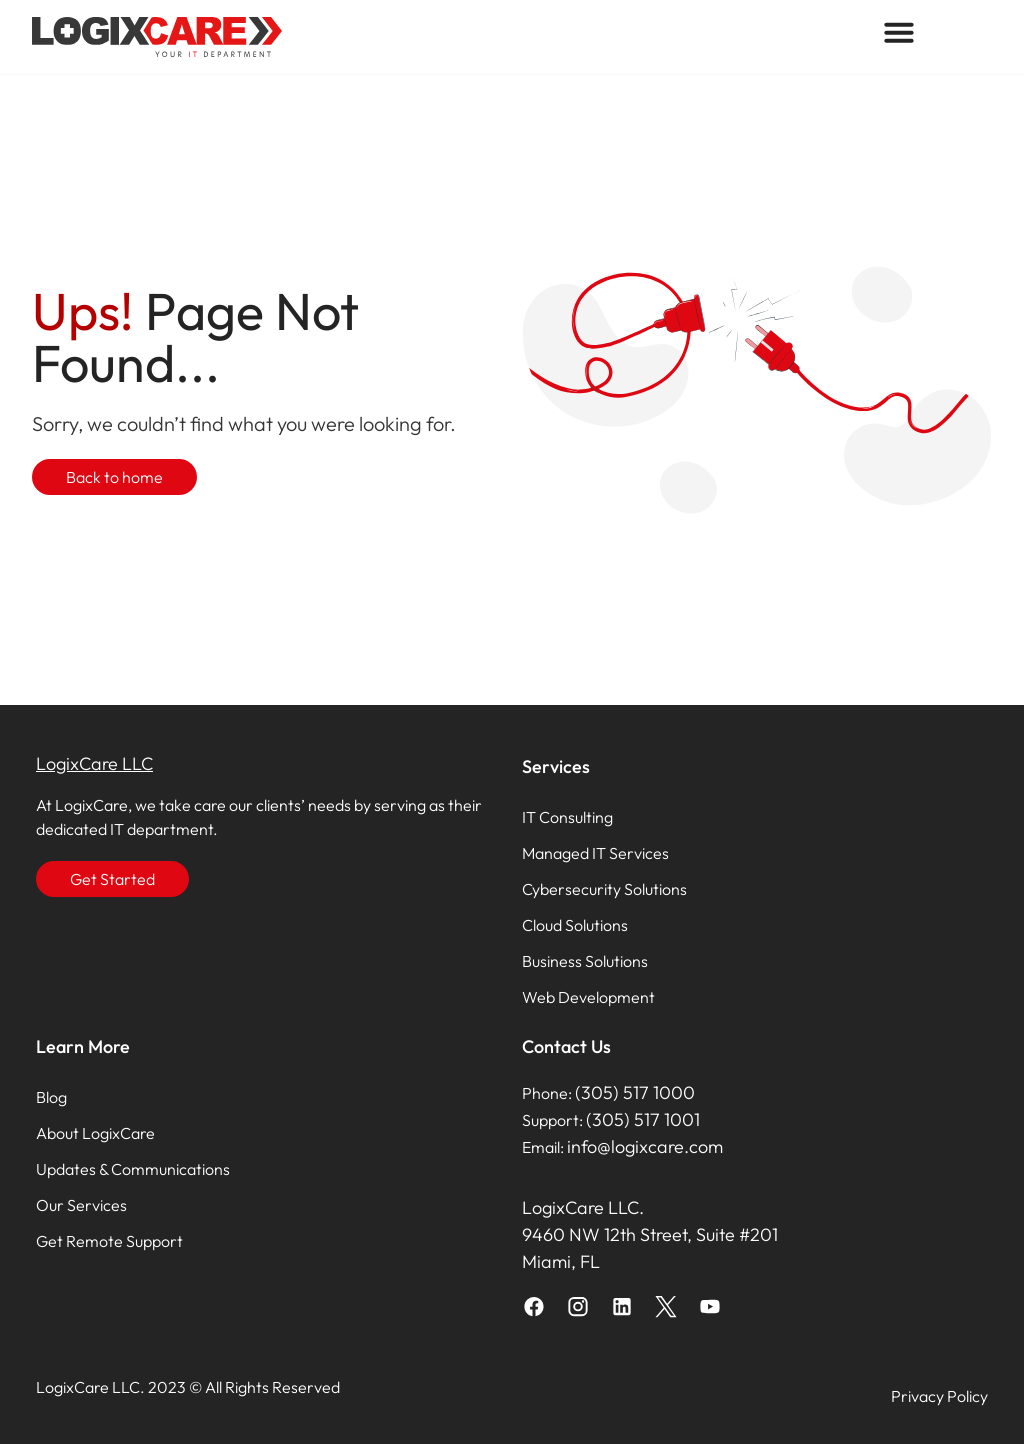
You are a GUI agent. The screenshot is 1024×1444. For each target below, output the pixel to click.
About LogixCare (95, 1133)
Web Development (588, 997)
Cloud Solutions (575, 925)
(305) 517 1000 (635, 1092)
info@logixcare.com (645, 1146)
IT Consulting (567, 817)
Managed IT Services (595, 853)
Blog (51, 1097)
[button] (899, 32)
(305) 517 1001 (643, 1119)
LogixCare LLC (94, 763)
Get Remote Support (109, 1241)
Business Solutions (585, 961)
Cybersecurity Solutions (604, 889)
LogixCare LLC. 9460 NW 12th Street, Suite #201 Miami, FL (650, 1234)
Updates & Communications (133, 1169)
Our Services (81, 1205)
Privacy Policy (939, 1396)
